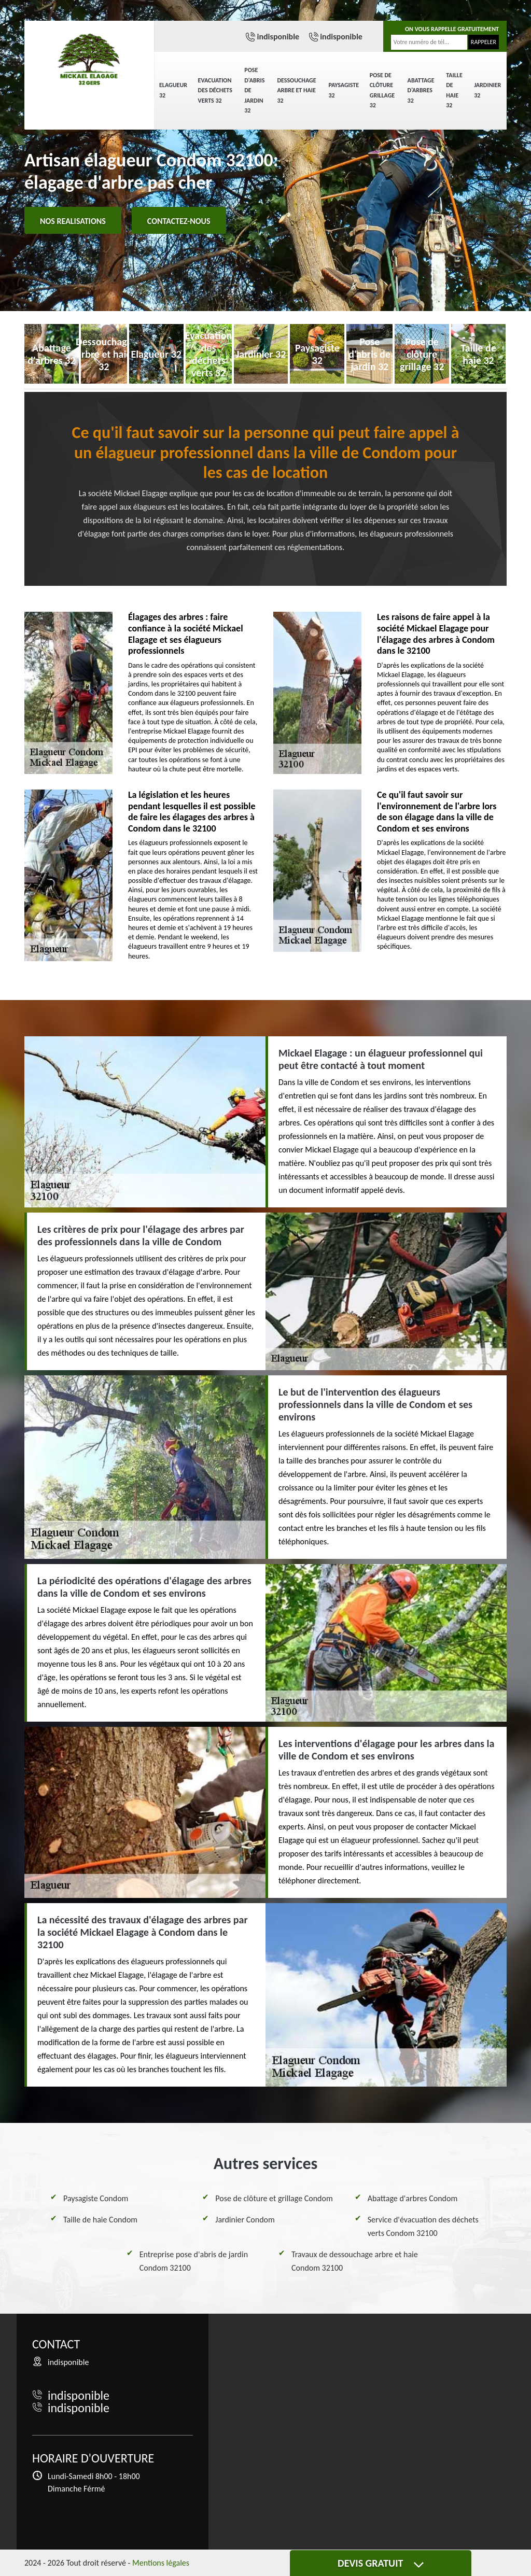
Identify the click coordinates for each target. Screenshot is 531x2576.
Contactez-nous (179, 221)
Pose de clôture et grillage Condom (273, 2198)
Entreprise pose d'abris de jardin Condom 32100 (193, 2261)
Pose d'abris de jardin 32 (254, 90)
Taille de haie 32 (454, 90)
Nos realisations (73, 221)
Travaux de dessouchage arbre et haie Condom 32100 (354, 2261)
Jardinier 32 (487, 90)
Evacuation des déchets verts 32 (215, 90)
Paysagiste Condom (95, 2198)
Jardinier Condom (244, 2220)
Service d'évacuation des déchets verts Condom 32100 (423, 2226)
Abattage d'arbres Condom (413, 2198)
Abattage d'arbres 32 (421, 90)
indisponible (278, 36)
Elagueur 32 (173, 90)
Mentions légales (160, 2563)
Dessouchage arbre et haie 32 (296, 90)
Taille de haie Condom (100, 2220)
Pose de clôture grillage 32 (382, 90)
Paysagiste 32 (343, 90)
